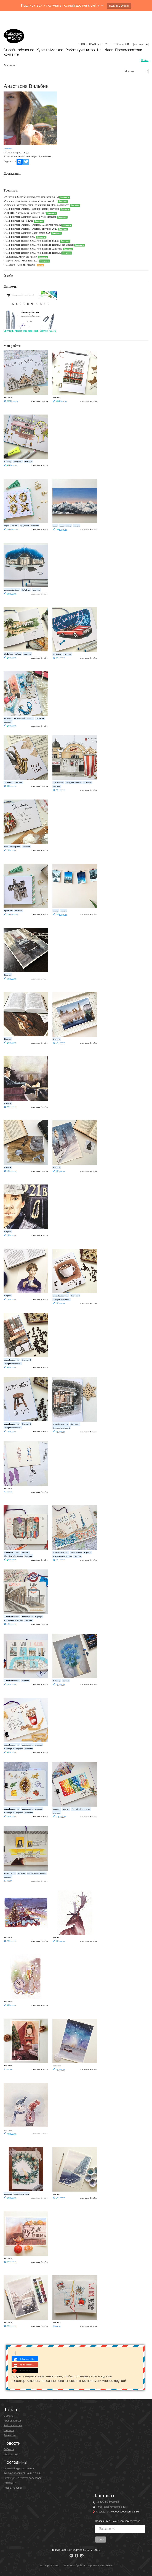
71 (57, 1816)
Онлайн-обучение (19, 49)
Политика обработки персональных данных (88, 2565)
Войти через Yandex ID (25, 2370)
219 (8, 914)
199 (57, 529)
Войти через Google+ (25, 2364)
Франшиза (10, 2435)
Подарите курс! (13, 2487)
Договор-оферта (48, 2565)
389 (8, 401)
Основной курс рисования (19, 2468)
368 (57, 401)
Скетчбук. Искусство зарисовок (22, 2478)
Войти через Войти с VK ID (25, 2358)
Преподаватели (128, 49)
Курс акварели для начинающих (22, 2473)
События (9, 2449)
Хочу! (100, 2539)
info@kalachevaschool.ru (111, 2506)
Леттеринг (10, 2482)
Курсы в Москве (50, 50)
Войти (144, 60)
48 (8, 465)
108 (8, 529)
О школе (8, 2415)
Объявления (11, 2454)
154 (57, 914)
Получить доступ (119, 5)
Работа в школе (13, 2425)
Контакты (11, 54)
